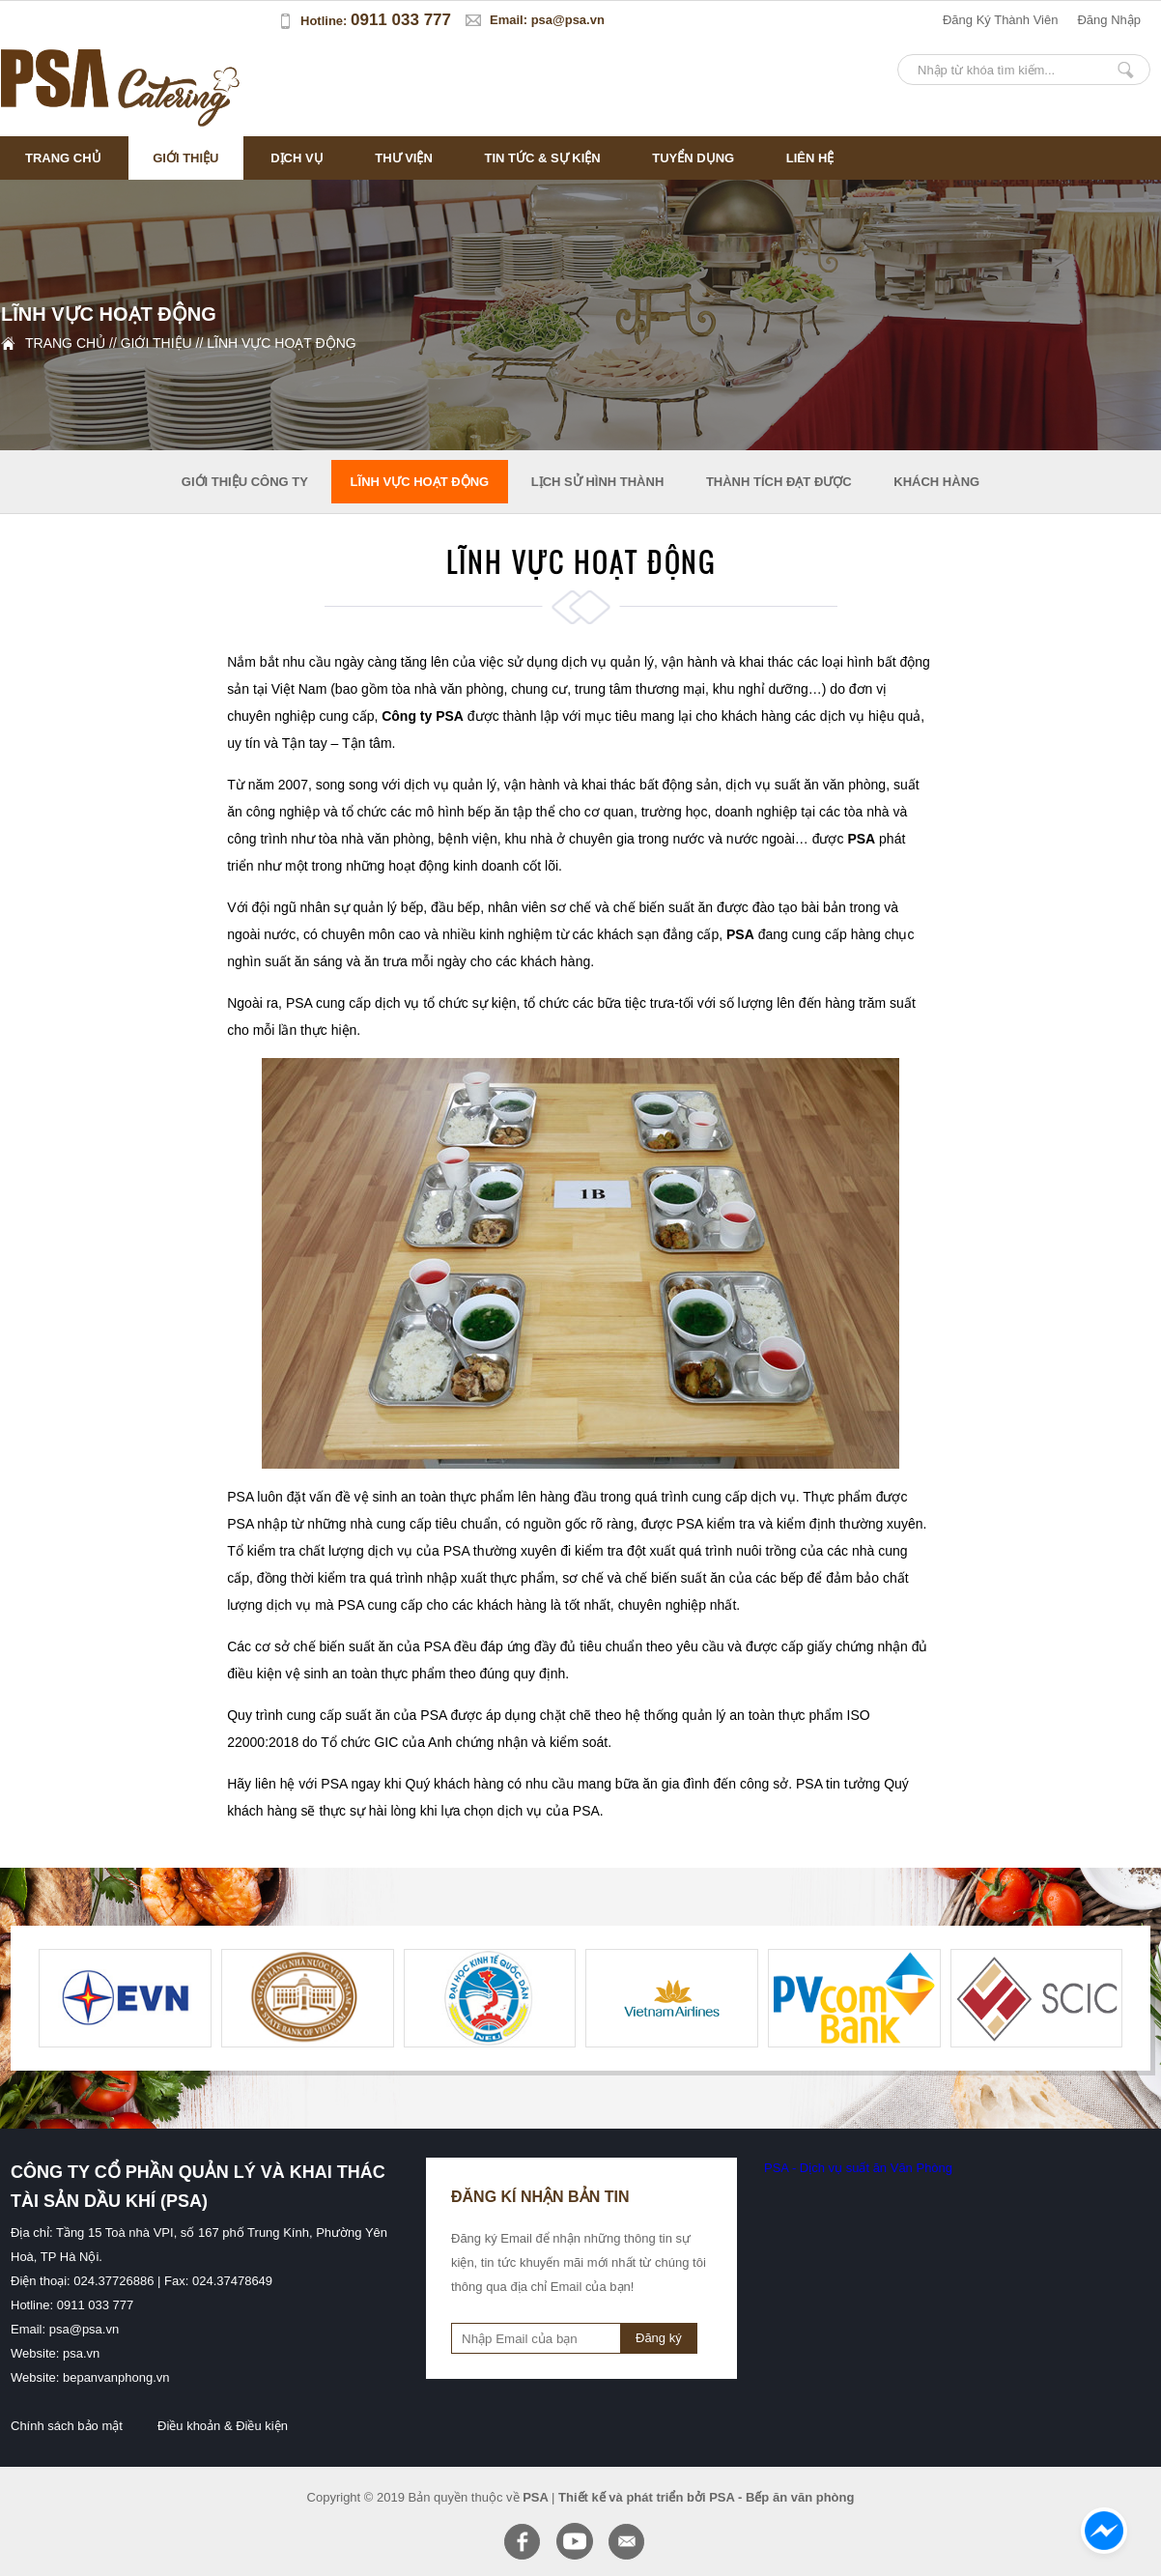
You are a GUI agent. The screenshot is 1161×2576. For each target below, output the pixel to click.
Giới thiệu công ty (245, 481)
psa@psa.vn (568, 20)
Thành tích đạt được (779, 481)
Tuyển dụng (693, 158)
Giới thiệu (185, 158)
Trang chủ (63, 158)
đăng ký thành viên (1001, 20)
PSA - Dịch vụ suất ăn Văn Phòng (858, 2168)
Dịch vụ (296, 158)
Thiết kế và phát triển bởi (632, 2497)
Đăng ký (659, 2338)
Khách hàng (936, 481)
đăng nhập (1109, 20)
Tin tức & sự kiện (542, 158)
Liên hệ (810, 158)
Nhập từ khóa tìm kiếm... (1125, 69)
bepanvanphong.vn (116, 2377)
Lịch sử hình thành (598, 481)
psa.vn (81, 2353)
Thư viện (404, 158)
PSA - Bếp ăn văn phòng (781, 2497)
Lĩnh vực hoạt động (281, 343)
